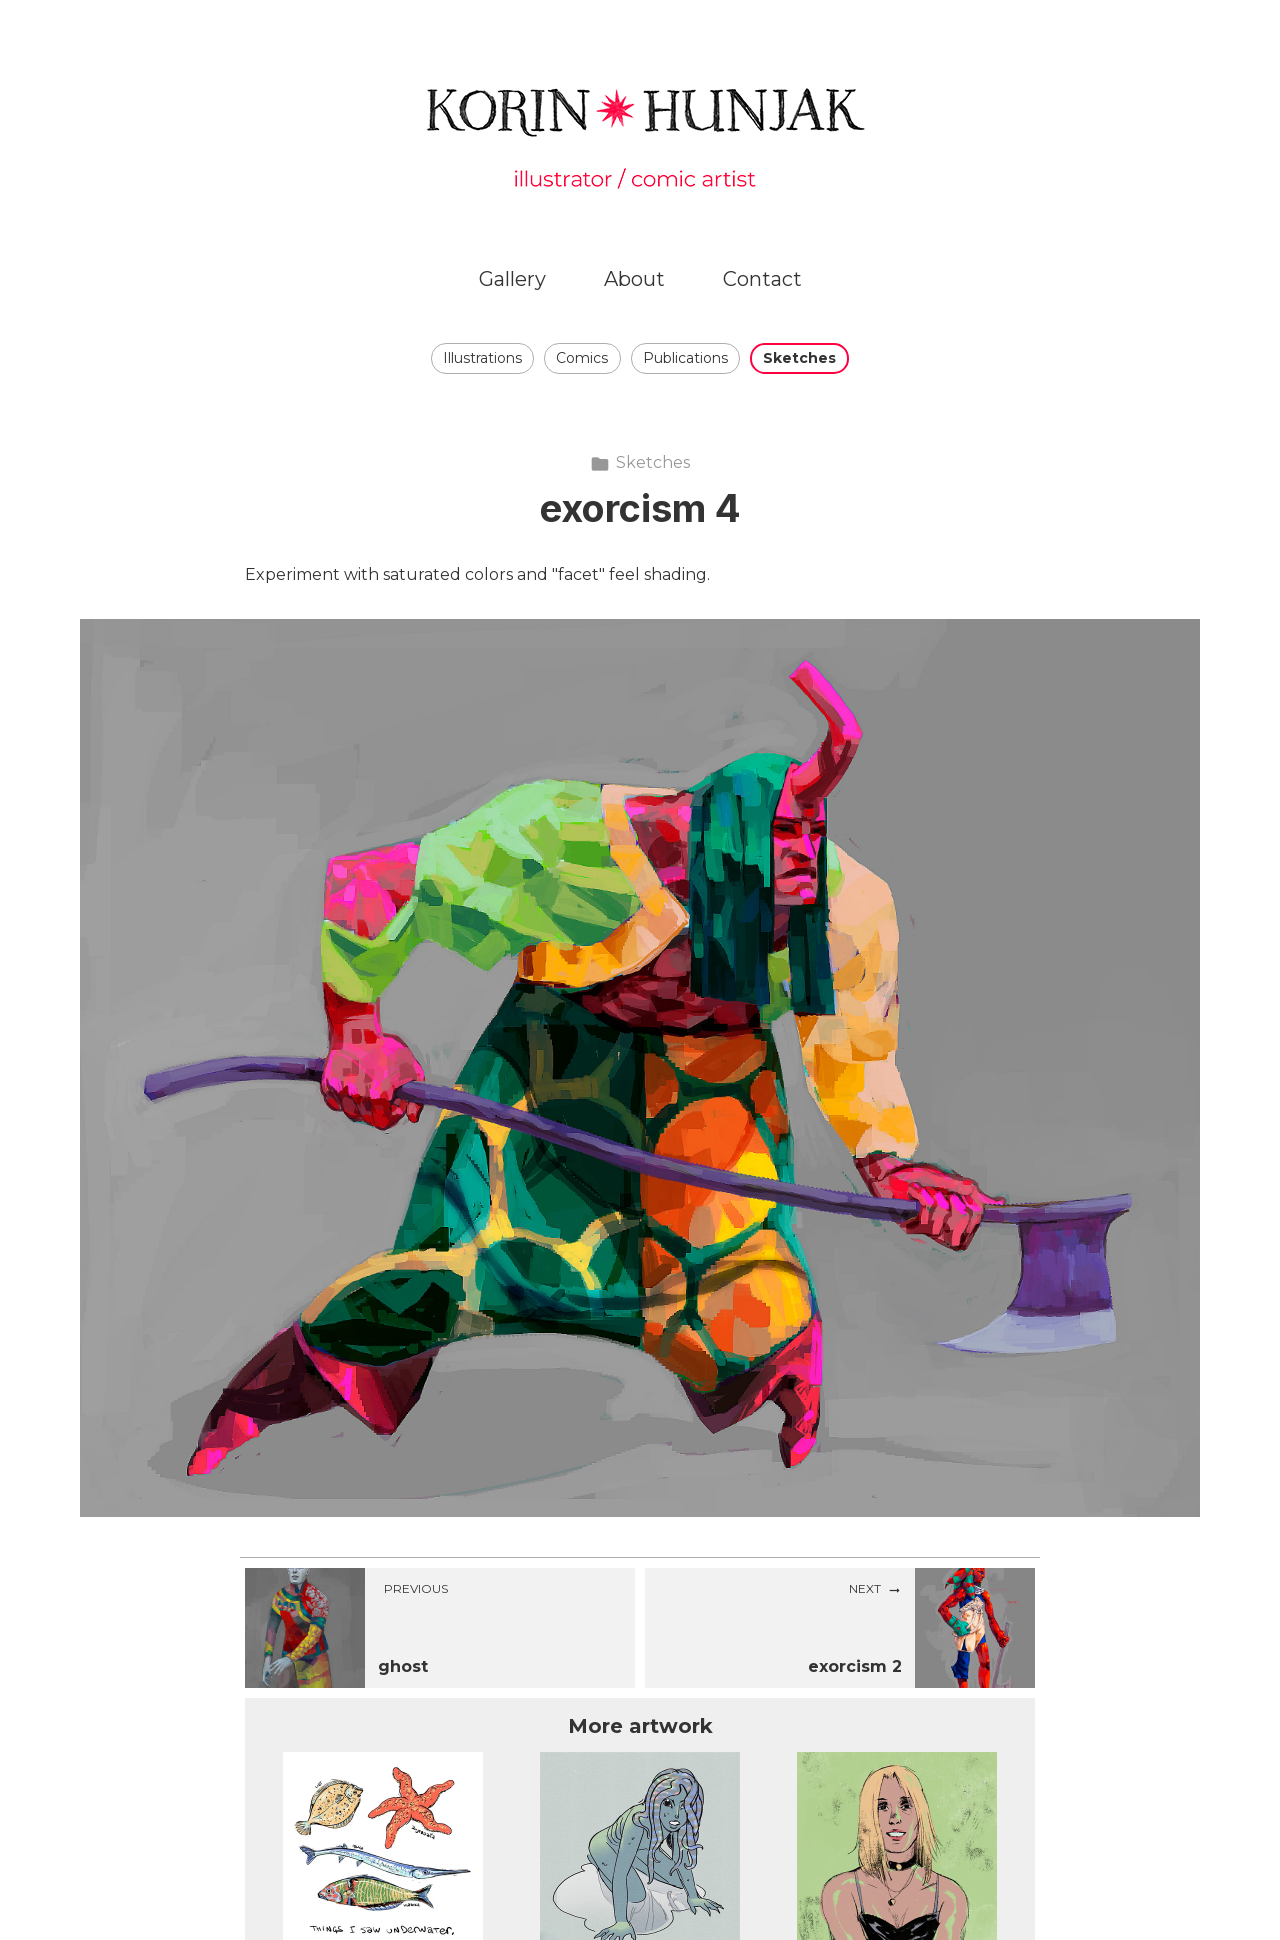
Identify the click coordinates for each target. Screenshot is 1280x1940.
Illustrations (482, 358)
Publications (685, 358)
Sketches (799, 358)
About (634, 279)
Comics (582, 358)
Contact (762, 279)
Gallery (512, 279)
